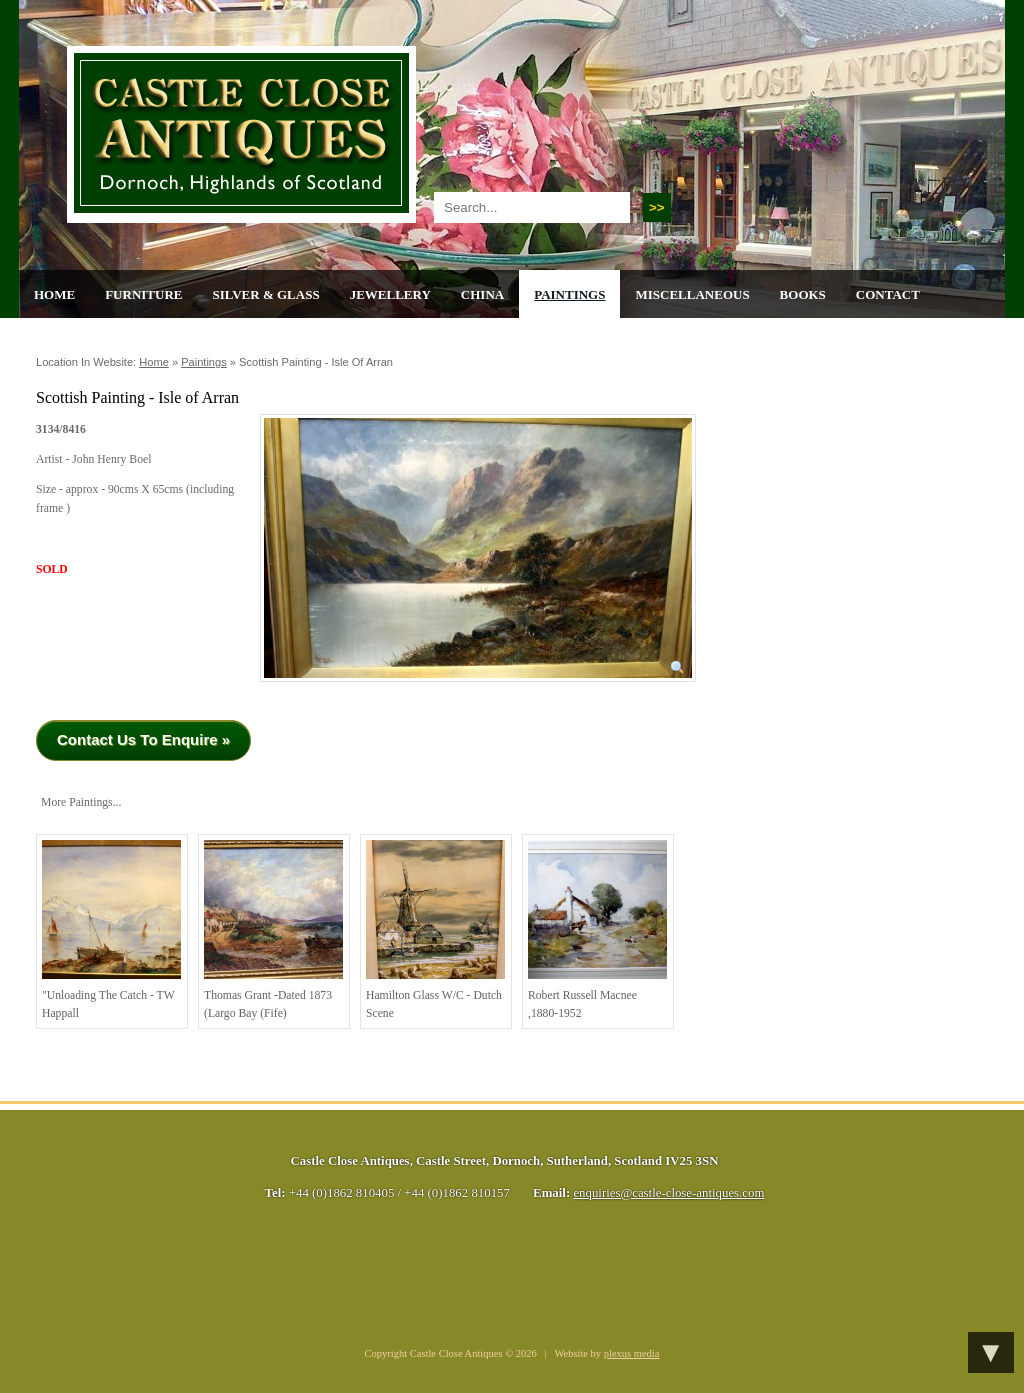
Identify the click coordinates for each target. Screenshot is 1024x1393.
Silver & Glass (265, 294)
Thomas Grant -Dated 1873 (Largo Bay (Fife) (273, 930)
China (482, 294)
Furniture (143, 294)
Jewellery (390, 294)
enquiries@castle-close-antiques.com (668, 1193)
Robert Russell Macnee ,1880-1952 (597, 930)
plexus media (632, 1353)
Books (803, 294)
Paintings (569, 294)
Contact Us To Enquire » (143, 739)
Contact (888, 294)
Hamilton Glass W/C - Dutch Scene (435, 930)
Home (54, 294)
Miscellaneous (692, 294)
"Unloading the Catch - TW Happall (111, 930)
